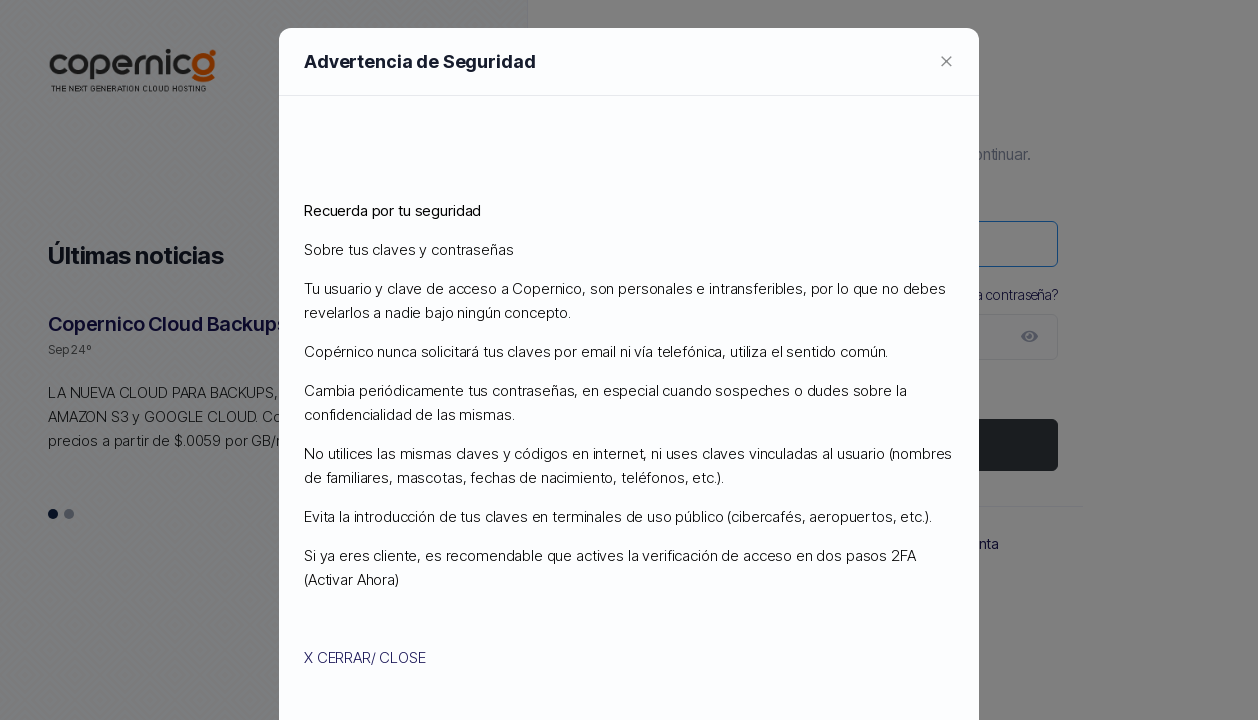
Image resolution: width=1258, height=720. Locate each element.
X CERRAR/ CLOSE (365, 657)
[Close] (946, 60)
